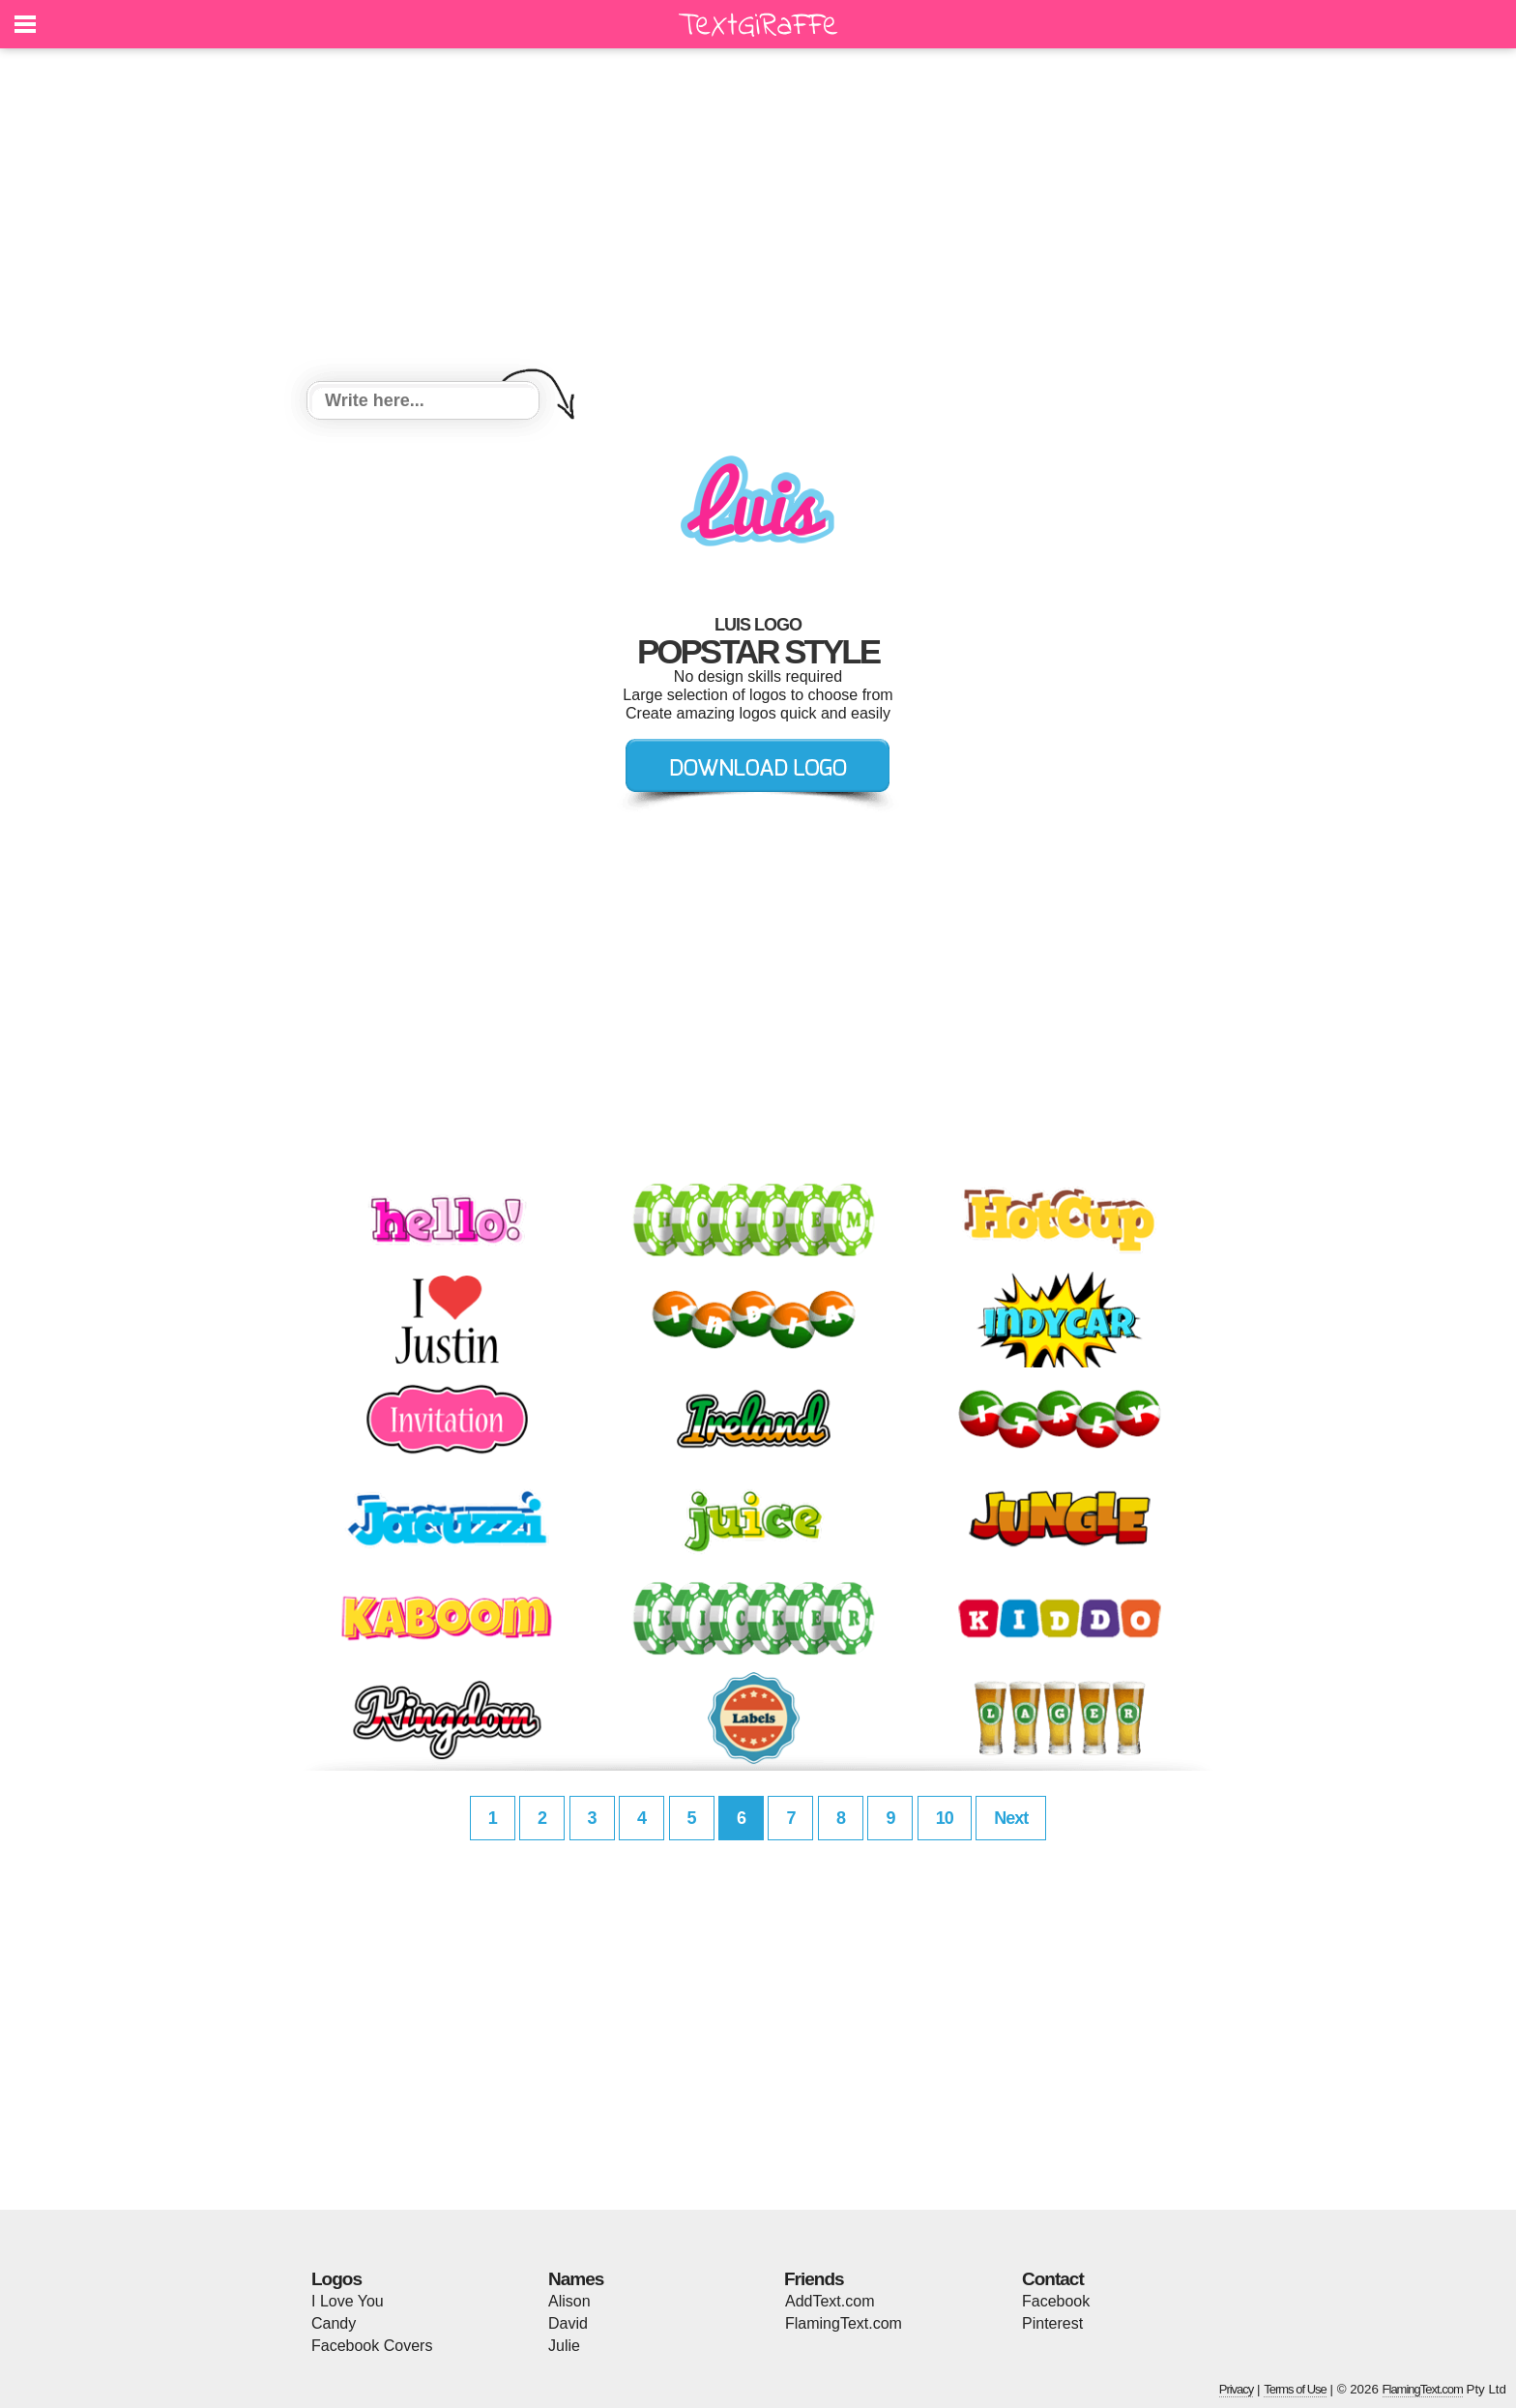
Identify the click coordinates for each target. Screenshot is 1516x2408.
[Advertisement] (758, 217)
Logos (336, 2279)
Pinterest (1052, 2323)
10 (944, 1818)
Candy (333, 2323)
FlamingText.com (843, 2323)
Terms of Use (1295, 2389)
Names (575, 2279)
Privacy (1236, 2389)
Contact (1053, 2279)
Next (1011, 1818)
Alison (569, 2301)
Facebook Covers (371, 2345)
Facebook (1056, 2301)
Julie (564, 2345)
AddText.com (829, 2301)
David (568, 2323)
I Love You (347, 2301)
